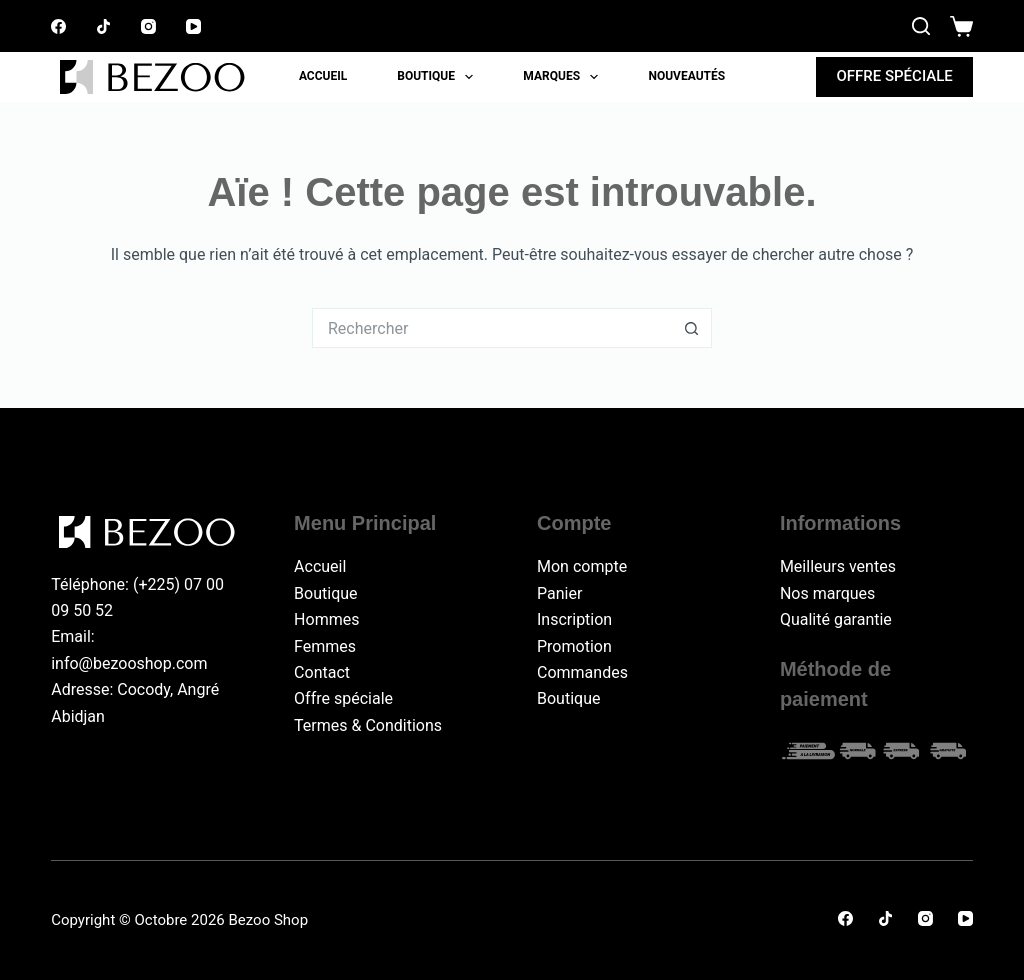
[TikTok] (103, 26)
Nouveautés (686, 76)
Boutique (439, 77)
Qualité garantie (836, 619)
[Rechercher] (921, 26)
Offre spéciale (343, 698)
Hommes (326, 619)
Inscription (574, 619)
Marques (564, 77)
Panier (559, 593)
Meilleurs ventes (838, 566)
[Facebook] (58, 26)
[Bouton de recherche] (692, 328)
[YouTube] (193, 26)
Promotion (574, 646)
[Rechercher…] (492, 328)
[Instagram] (148, 26)
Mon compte (582, 566)
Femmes (325, 646)
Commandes (582, 672)
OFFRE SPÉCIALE (894, 76)
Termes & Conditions (368, 725)
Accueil (323, 76)
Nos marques (827, 593)
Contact (322, 672)
